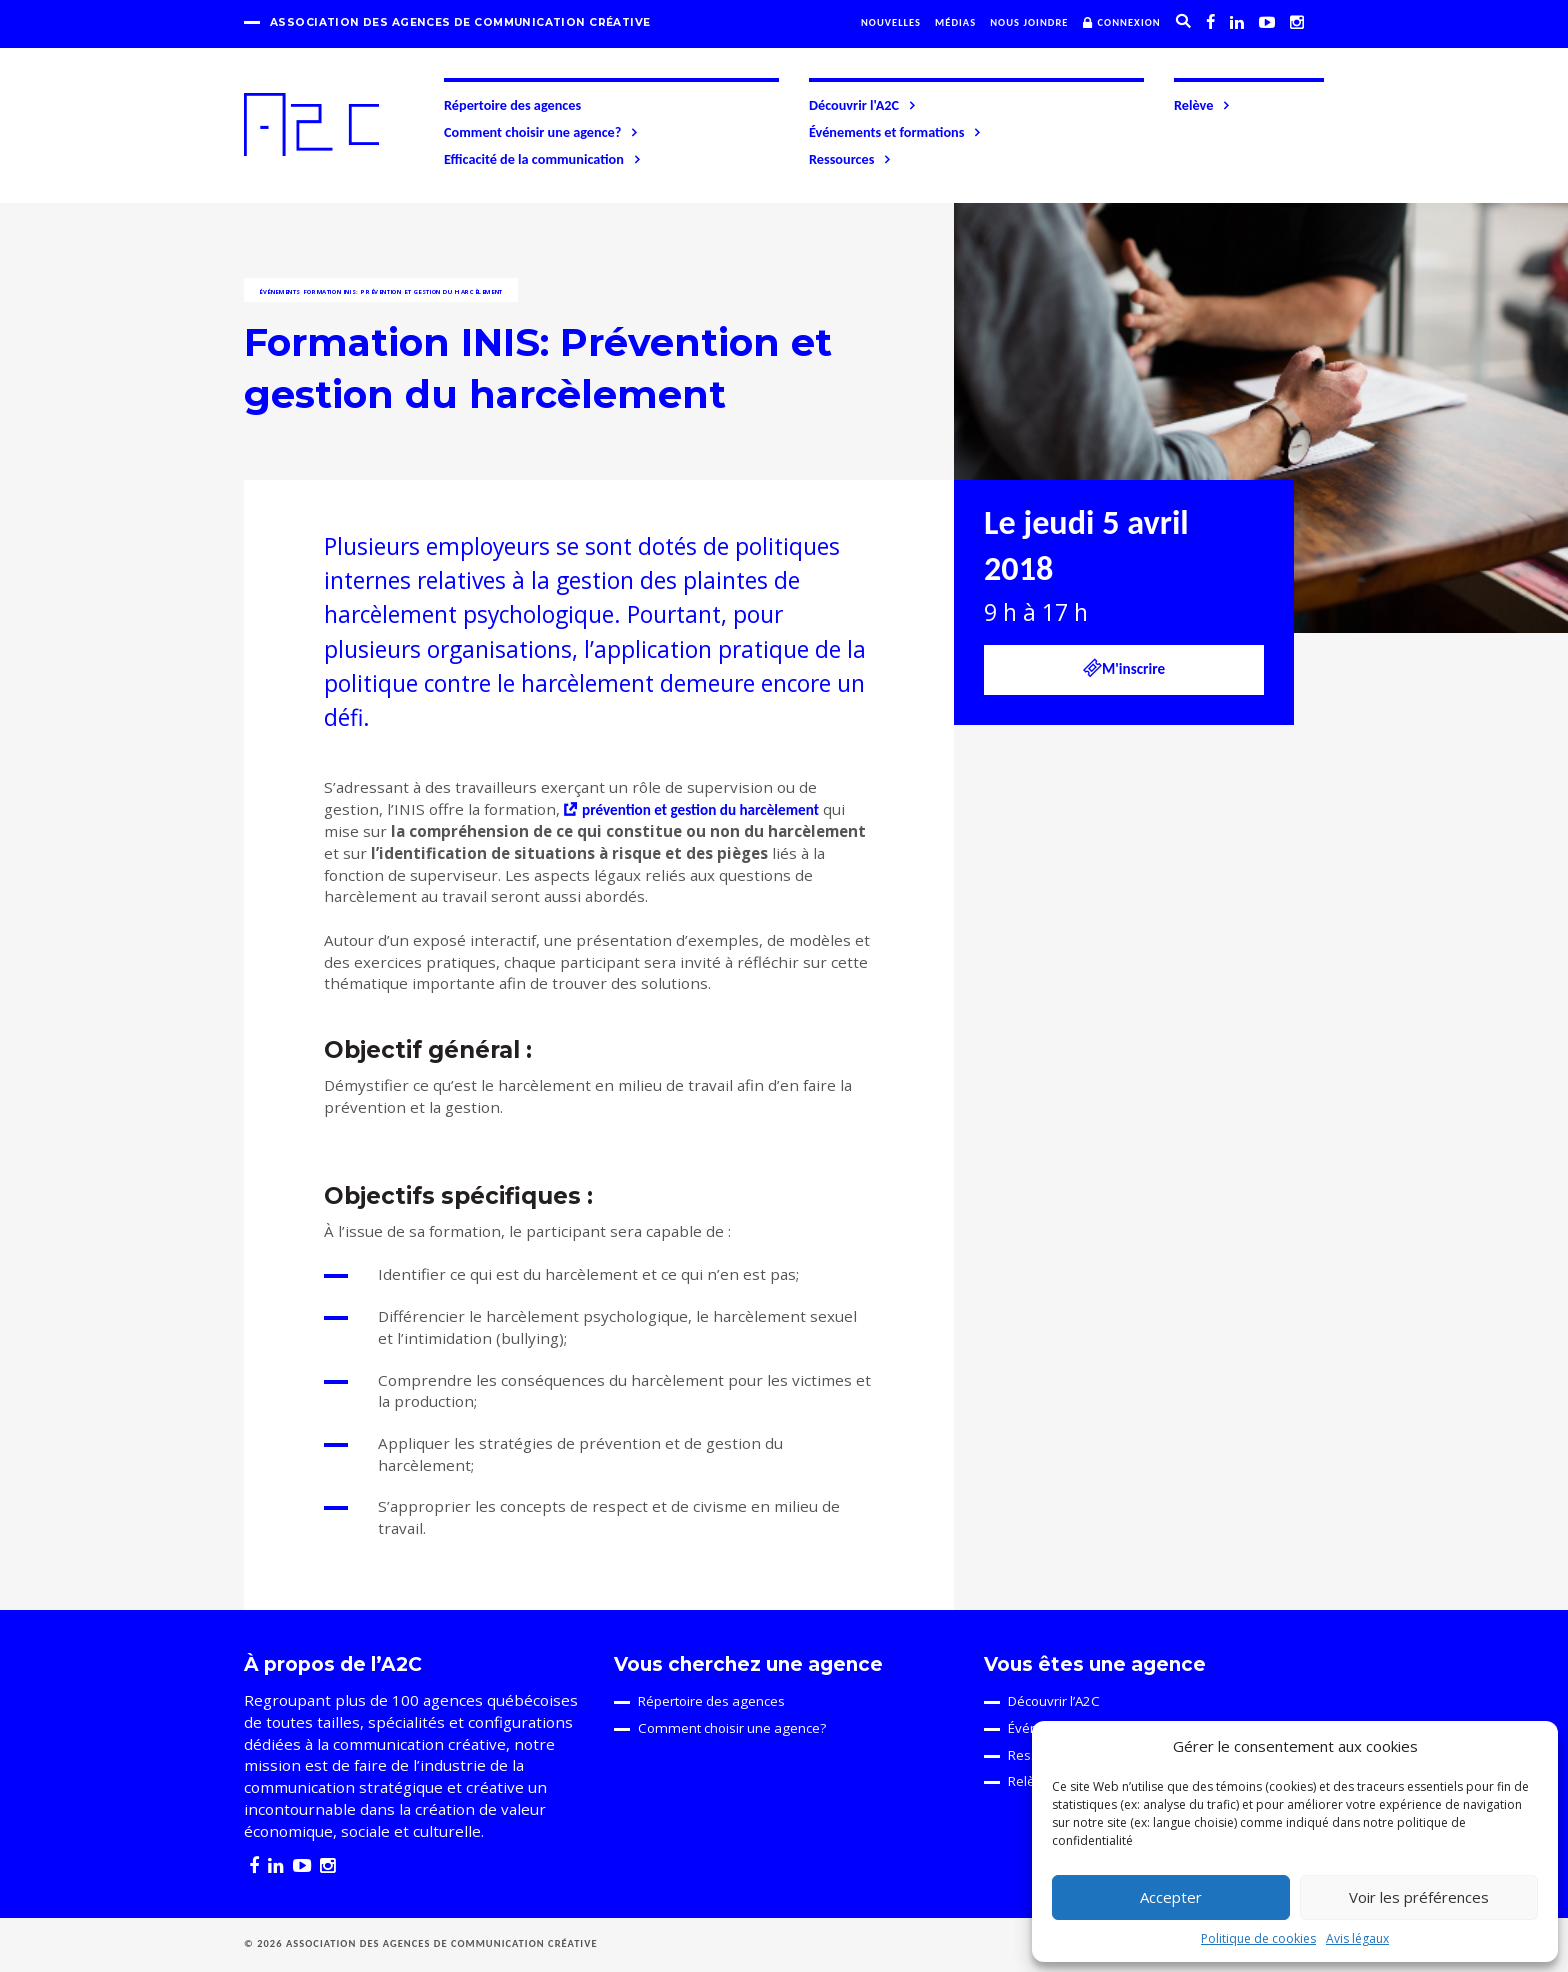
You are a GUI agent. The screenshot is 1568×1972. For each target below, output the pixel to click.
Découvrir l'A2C (863, 105)
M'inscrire (1124, 668)
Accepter (1171, 1897)
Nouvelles (891, 22)
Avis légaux (1357, 1938)
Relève (1203, 105)
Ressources (851, 159)
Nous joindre (1029, 22)
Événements (280, 292)
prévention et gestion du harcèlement (700, 810)
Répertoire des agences (512, 105)
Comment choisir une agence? (542, 132)
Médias (955, 22)
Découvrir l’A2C (1054, 1701)
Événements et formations (896, 132)
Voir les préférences (1419, 1897)
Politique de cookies (1258, 1938)
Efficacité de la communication (543, 159)
